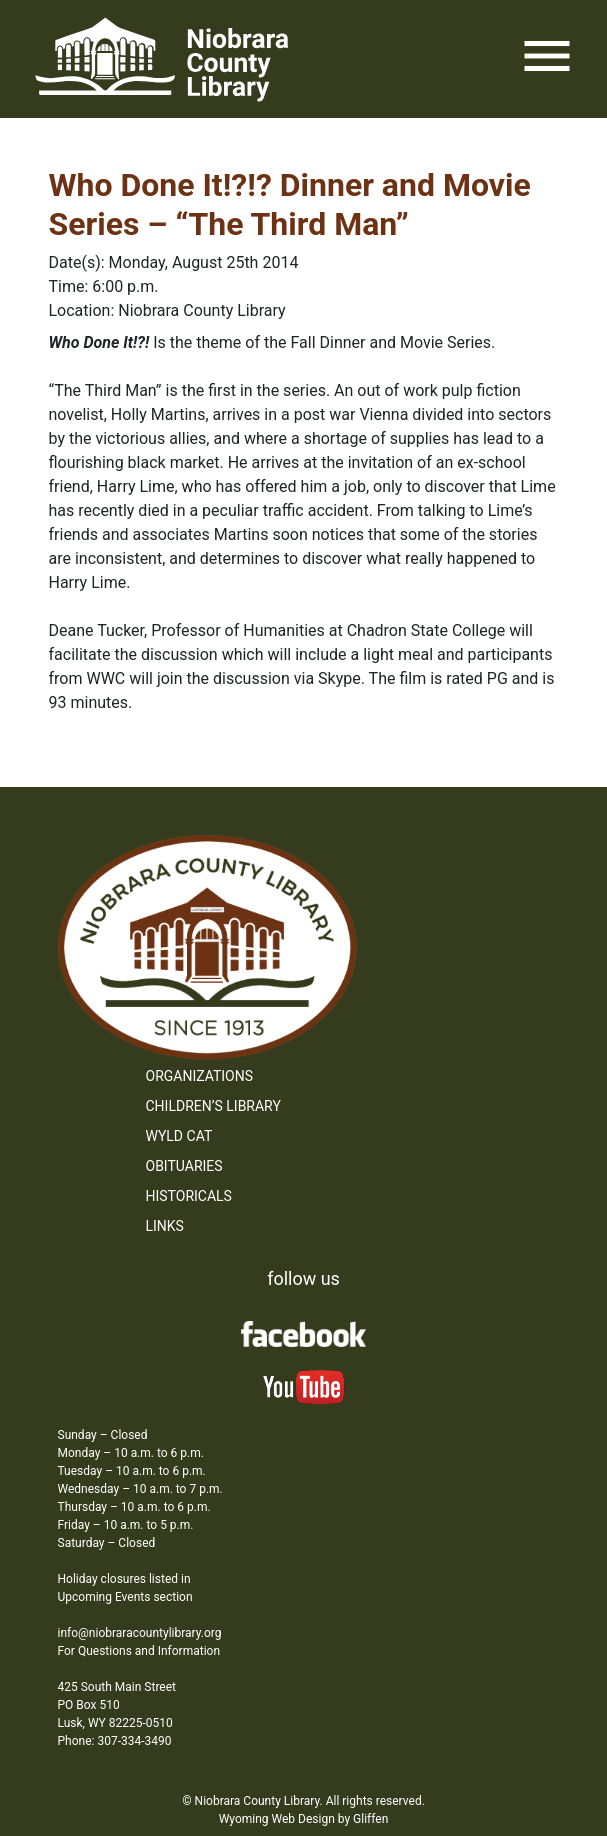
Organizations (200, 1076)
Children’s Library (213, 1106)
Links (165, 1226)
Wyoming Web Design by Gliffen (304, 1819)
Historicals (189, 1196)
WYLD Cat (179, 1136)
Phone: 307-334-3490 (115, 1741)
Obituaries (184, 1166)
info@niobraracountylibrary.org (140, 1633)
